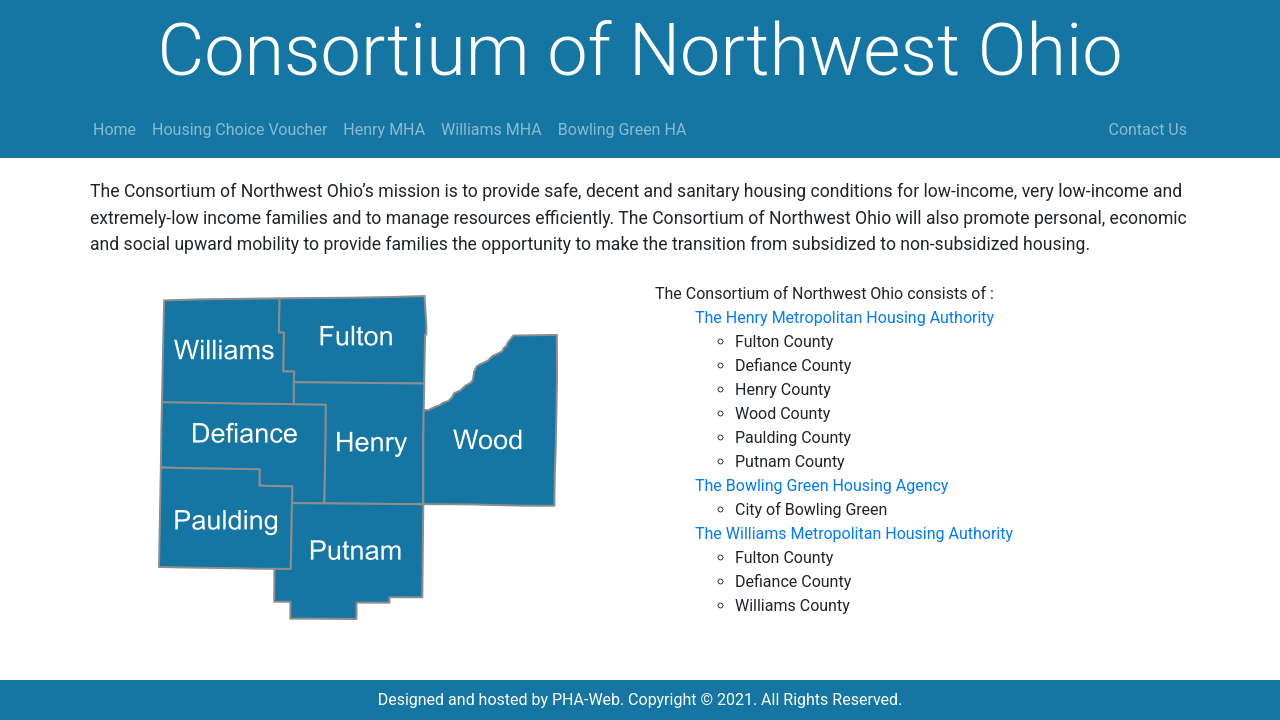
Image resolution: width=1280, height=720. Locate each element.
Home (114, 129)
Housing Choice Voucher (239, 129)
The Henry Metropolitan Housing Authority (844, 317)
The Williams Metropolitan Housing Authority (854, 533)
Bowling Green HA (622, 129)
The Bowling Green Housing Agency (821, 485)
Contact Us (1147, 129)
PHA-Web (586, 699)
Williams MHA (491, 129)
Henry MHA (384, 129)
